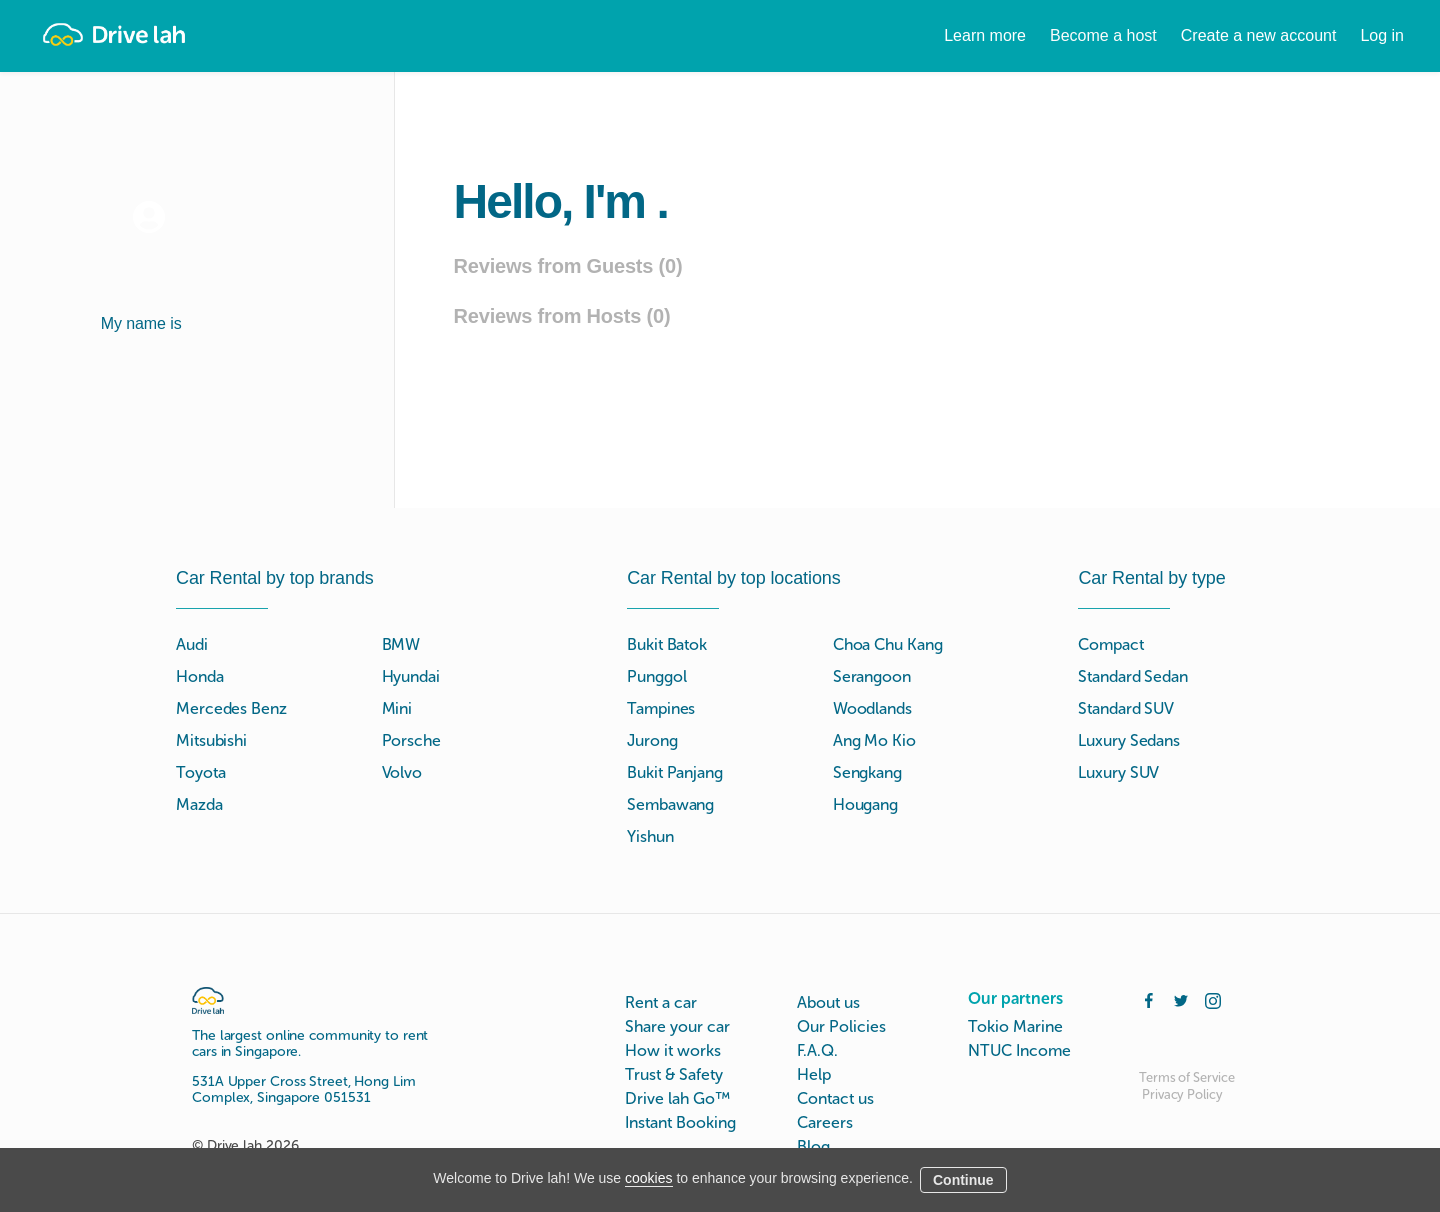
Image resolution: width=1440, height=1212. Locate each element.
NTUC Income (1019, 1050)
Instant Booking (680, 1122)
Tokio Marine (1015, 1026)
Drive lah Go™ (677, 1098)
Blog (813, 1146)
